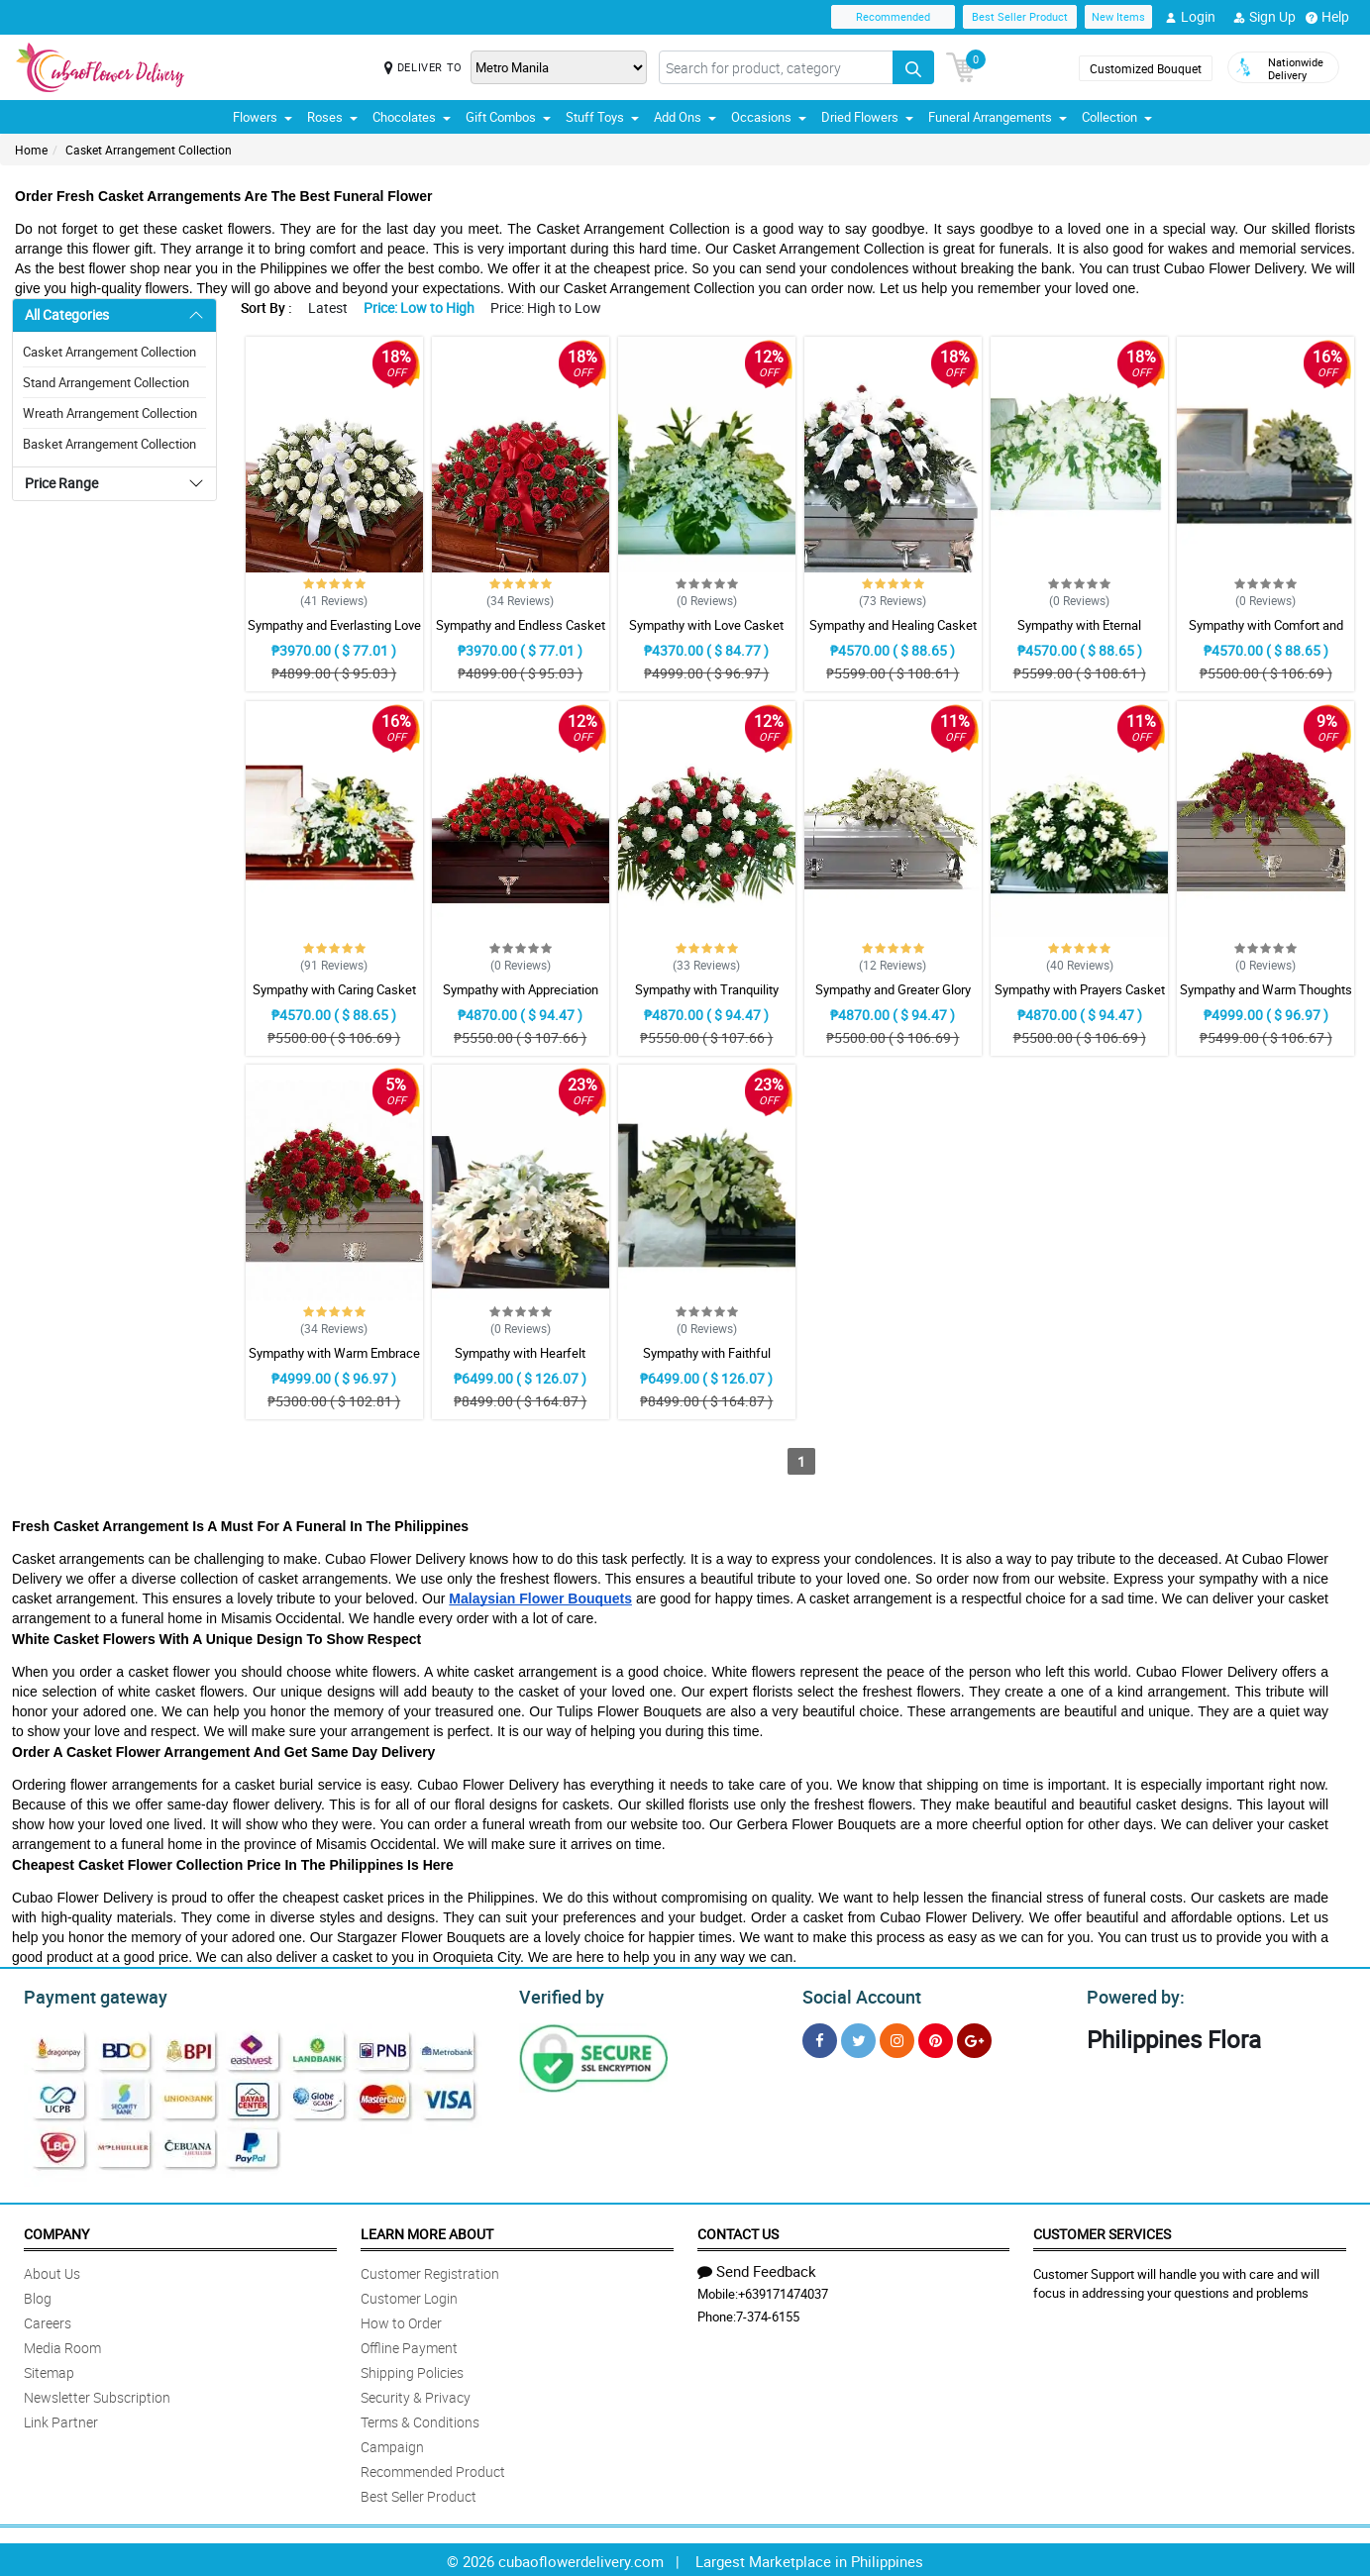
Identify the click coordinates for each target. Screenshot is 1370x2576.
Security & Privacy (416, 2394)
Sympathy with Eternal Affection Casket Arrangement (1080, 634)
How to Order (401, 2320)
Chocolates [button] (411, 117)
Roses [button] (332, 117)
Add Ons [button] (685, 117)
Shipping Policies (412, 2369)
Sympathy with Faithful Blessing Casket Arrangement (706, 1362)
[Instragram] (897, 2037)
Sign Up (1264, 17)
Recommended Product (433, 2468)
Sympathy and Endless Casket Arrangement (520, 634)
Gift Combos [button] (508, 117)
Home (31, 149)
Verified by (558, 1995)
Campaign (392, 2443)
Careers (47, 2320)
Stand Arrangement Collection (106, 382)
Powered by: (1131, 1995)
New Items (1118, 16)
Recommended (893, 16)
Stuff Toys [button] (602, 117)
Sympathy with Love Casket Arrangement (706, 634)
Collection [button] (1117, 117)
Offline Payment (409, 2344)
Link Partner (61, 2419)
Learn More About (427, 2230)
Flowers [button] (262, 117)
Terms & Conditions (420, 2419)
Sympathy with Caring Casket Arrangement (334, 998)
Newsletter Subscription (97, 2394)
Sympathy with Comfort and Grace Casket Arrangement (1266, 634)
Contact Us (738, 2230)
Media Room (62, 2344)
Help (1327, 17)
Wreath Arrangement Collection (110, 413)
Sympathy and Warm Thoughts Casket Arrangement (1266, 998)
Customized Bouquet (1146, 68)
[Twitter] (858, 2037)
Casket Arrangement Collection (148, 149)
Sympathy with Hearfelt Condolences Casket (520, 1362)
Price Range (61, 482)
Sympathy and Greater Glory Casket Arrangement (893, 998)
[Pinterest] (935, 2037)
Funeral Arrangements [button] (997, 117)
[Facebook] (819, 2037)
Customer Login (409, 2295)
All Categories (67, 314)
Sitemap (49, 2369)
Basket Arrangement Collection (109, 444)
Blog (38, 2295)
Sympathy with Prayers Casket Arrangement (1080, 998)
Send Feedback (756, 2268)
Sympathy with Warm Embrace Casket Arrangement (334, 1362)
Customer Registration (430, 2270)
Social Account (856, 1995)
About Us (52, 2270)
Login (1190, 17)
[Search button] (913, 67)
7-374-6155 (767, 2313)
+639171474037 (783, 2291)
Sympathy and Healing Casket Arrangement (893, 634)
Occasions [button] (768, 117)
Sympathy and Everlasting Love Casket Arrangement (334, 634)
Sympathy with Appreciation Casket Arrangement (520, 998)
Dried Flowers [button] (867, 117)
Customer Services (1102, 2230)
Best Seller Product (1020, 16)
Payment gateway (87, 1995)
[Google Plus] (974, 2037)
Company (56, 2230)
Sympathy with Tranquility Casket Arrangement (707, 998)
